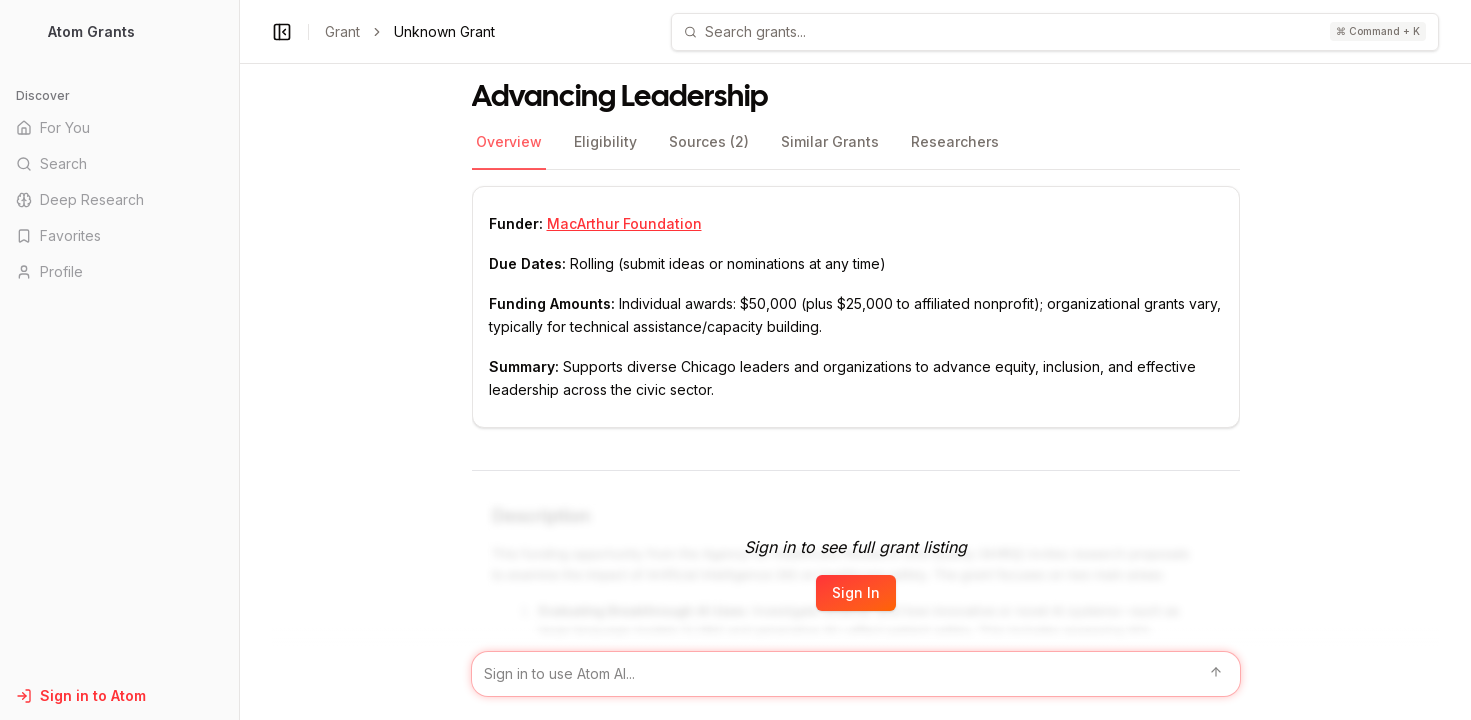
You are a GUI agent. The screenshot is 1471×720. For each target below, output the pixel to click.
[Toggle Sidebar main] (239, 360)
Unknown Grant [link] (444, 31)
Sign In (856, 592)
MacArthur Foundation (624, 223)
